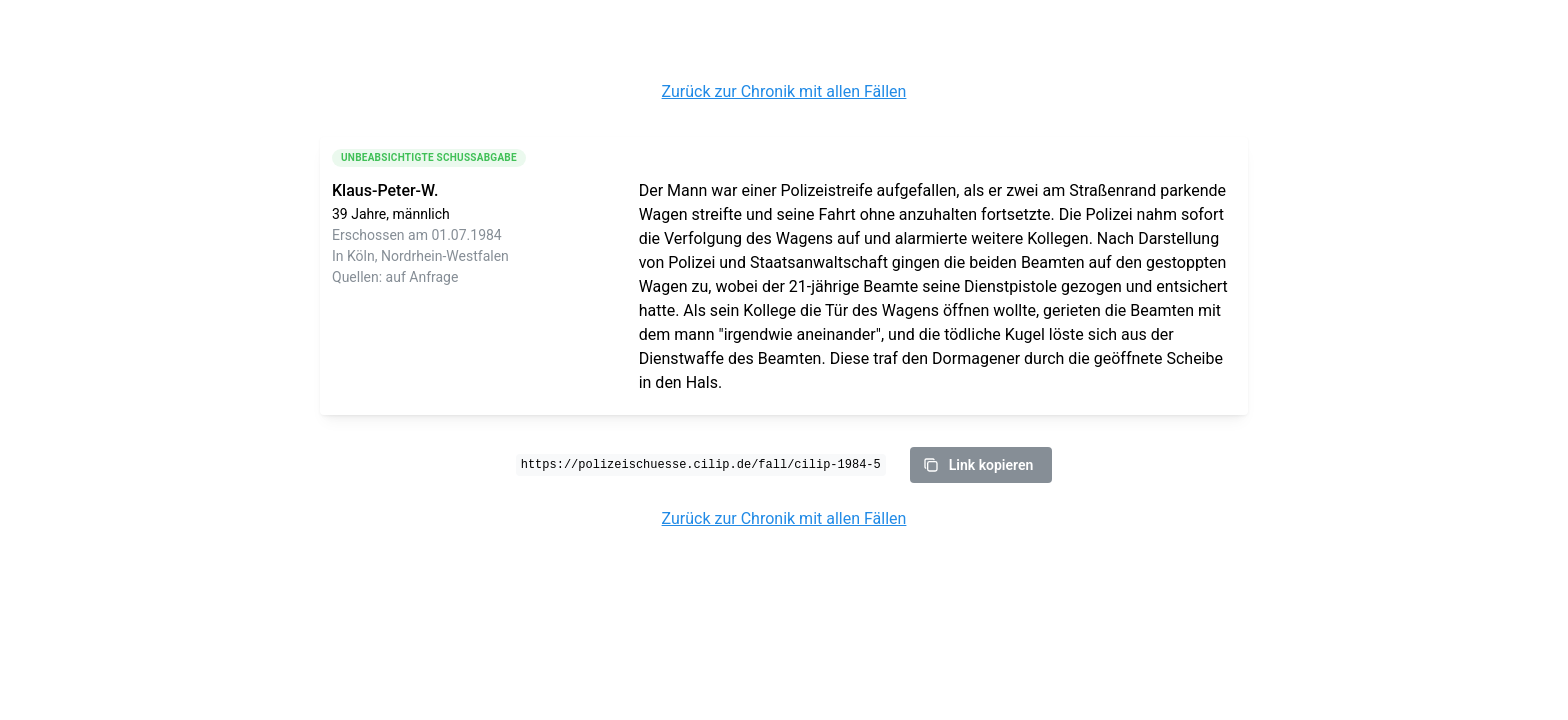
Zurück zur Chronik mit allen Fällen (784, 91)
